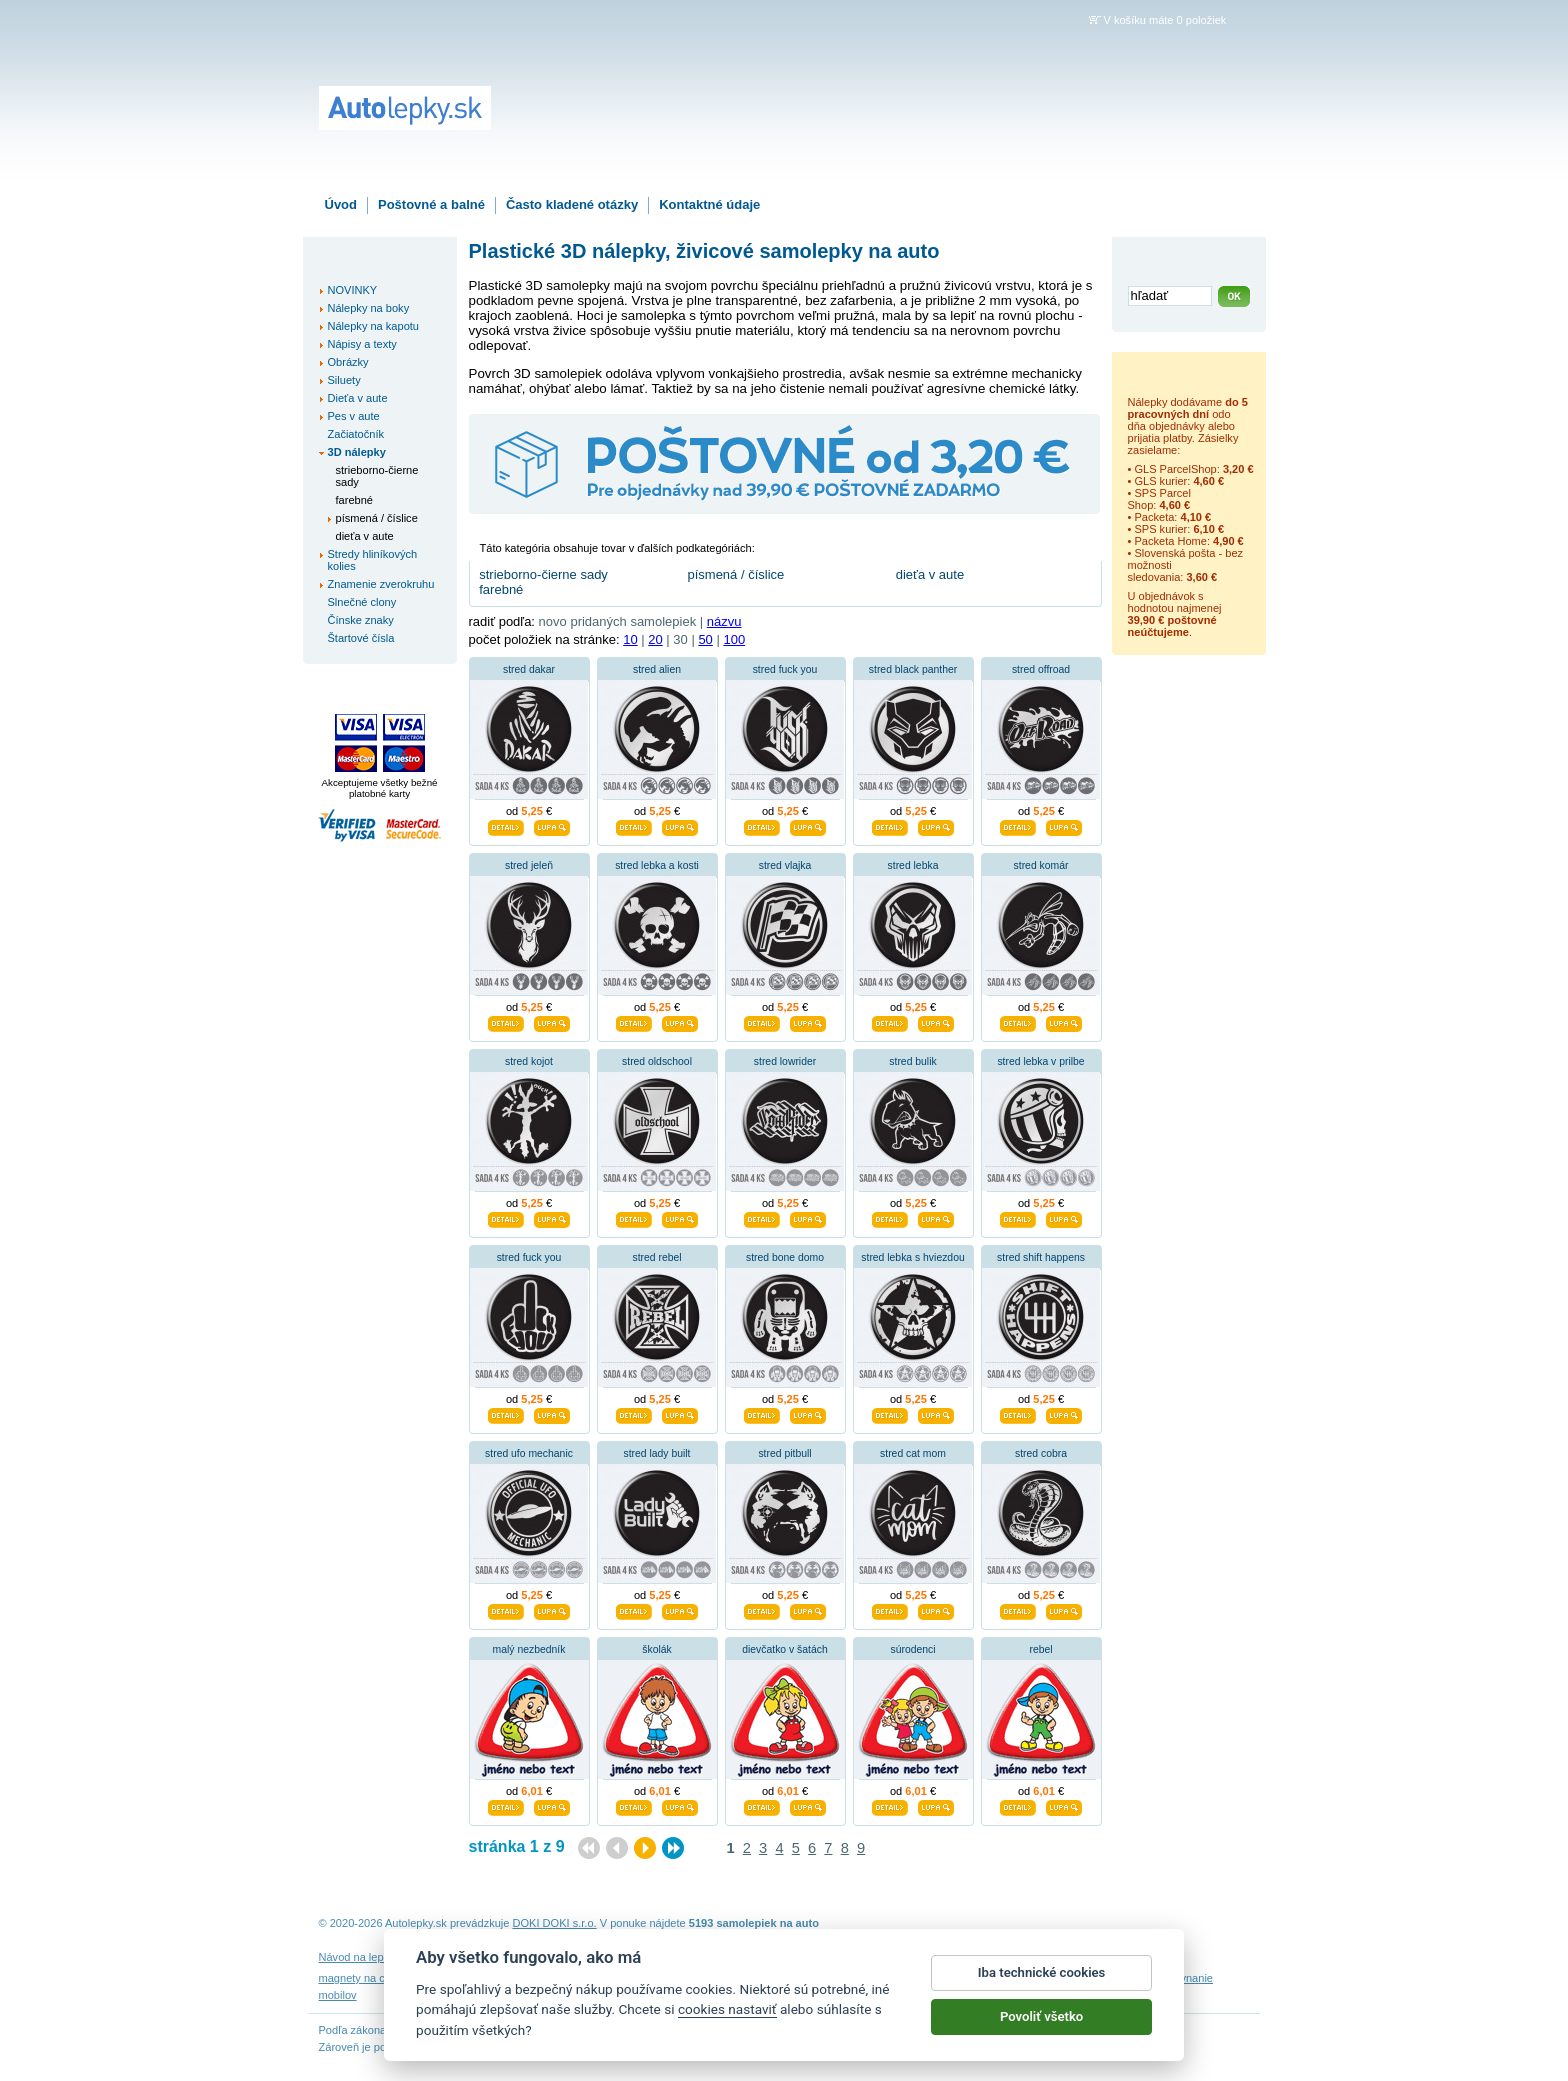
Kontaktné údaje (709, 204)
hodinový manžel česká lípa (1082, 1978)
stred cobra (1041, 1453)
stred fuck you (785, 669)
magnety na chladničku (375, 1978)
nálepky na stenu (591, 1978)
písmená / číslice (735, 574)
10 (630, 639)
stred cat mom (913, 1453)
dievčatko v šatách (784, 1649)
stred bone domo (785, 1257)
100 (734, 639)
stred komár (1041, 865)
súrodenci (912, 1649)
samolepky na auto (958, 1978)
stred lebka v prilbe (1040, 1061)
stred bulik (912, 1061)
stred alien (657, 669)
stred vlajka (785, 865)
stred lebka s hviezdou (912, 1257)
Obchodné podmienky (643, 1957)
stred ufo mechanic (529, 1453)
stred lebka (913, 865)
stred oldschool (657, 1061)
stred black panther (913, 669)
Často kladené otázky (572, 204)
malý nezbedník (529, 1649)
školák (656, 1649)
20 (655, 639)
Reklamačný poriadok (945, 1957)
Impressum (1035, 1957)
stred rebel (656, 1257)
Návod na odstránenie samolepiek (497, 1957)
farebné (501, 589)
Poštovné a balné (431, 204)
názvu (724, 621)
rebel (1040, 1649)
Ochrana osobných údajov (770, 1957)
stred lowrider (785, 1061)
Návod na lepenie (362, 1957)
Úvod (341, 204)
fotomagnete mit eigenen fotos (715, 1978)
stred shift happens (1041, 1257)
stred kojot (529, 1061)
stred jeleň (529, 865)
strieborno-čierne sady (543, 574)
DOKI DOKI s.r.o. (555, 1923)
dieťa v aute (930, 574)
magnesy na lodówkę (851, 1978)
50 (705, 639)
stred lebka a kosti (657, 865)
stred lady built (657, 1453)
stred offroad (1041, 669)
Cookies (863, 1957)
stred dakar (529, 669)
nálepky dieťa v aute (490, 1978)
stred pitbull (784, 1453)
